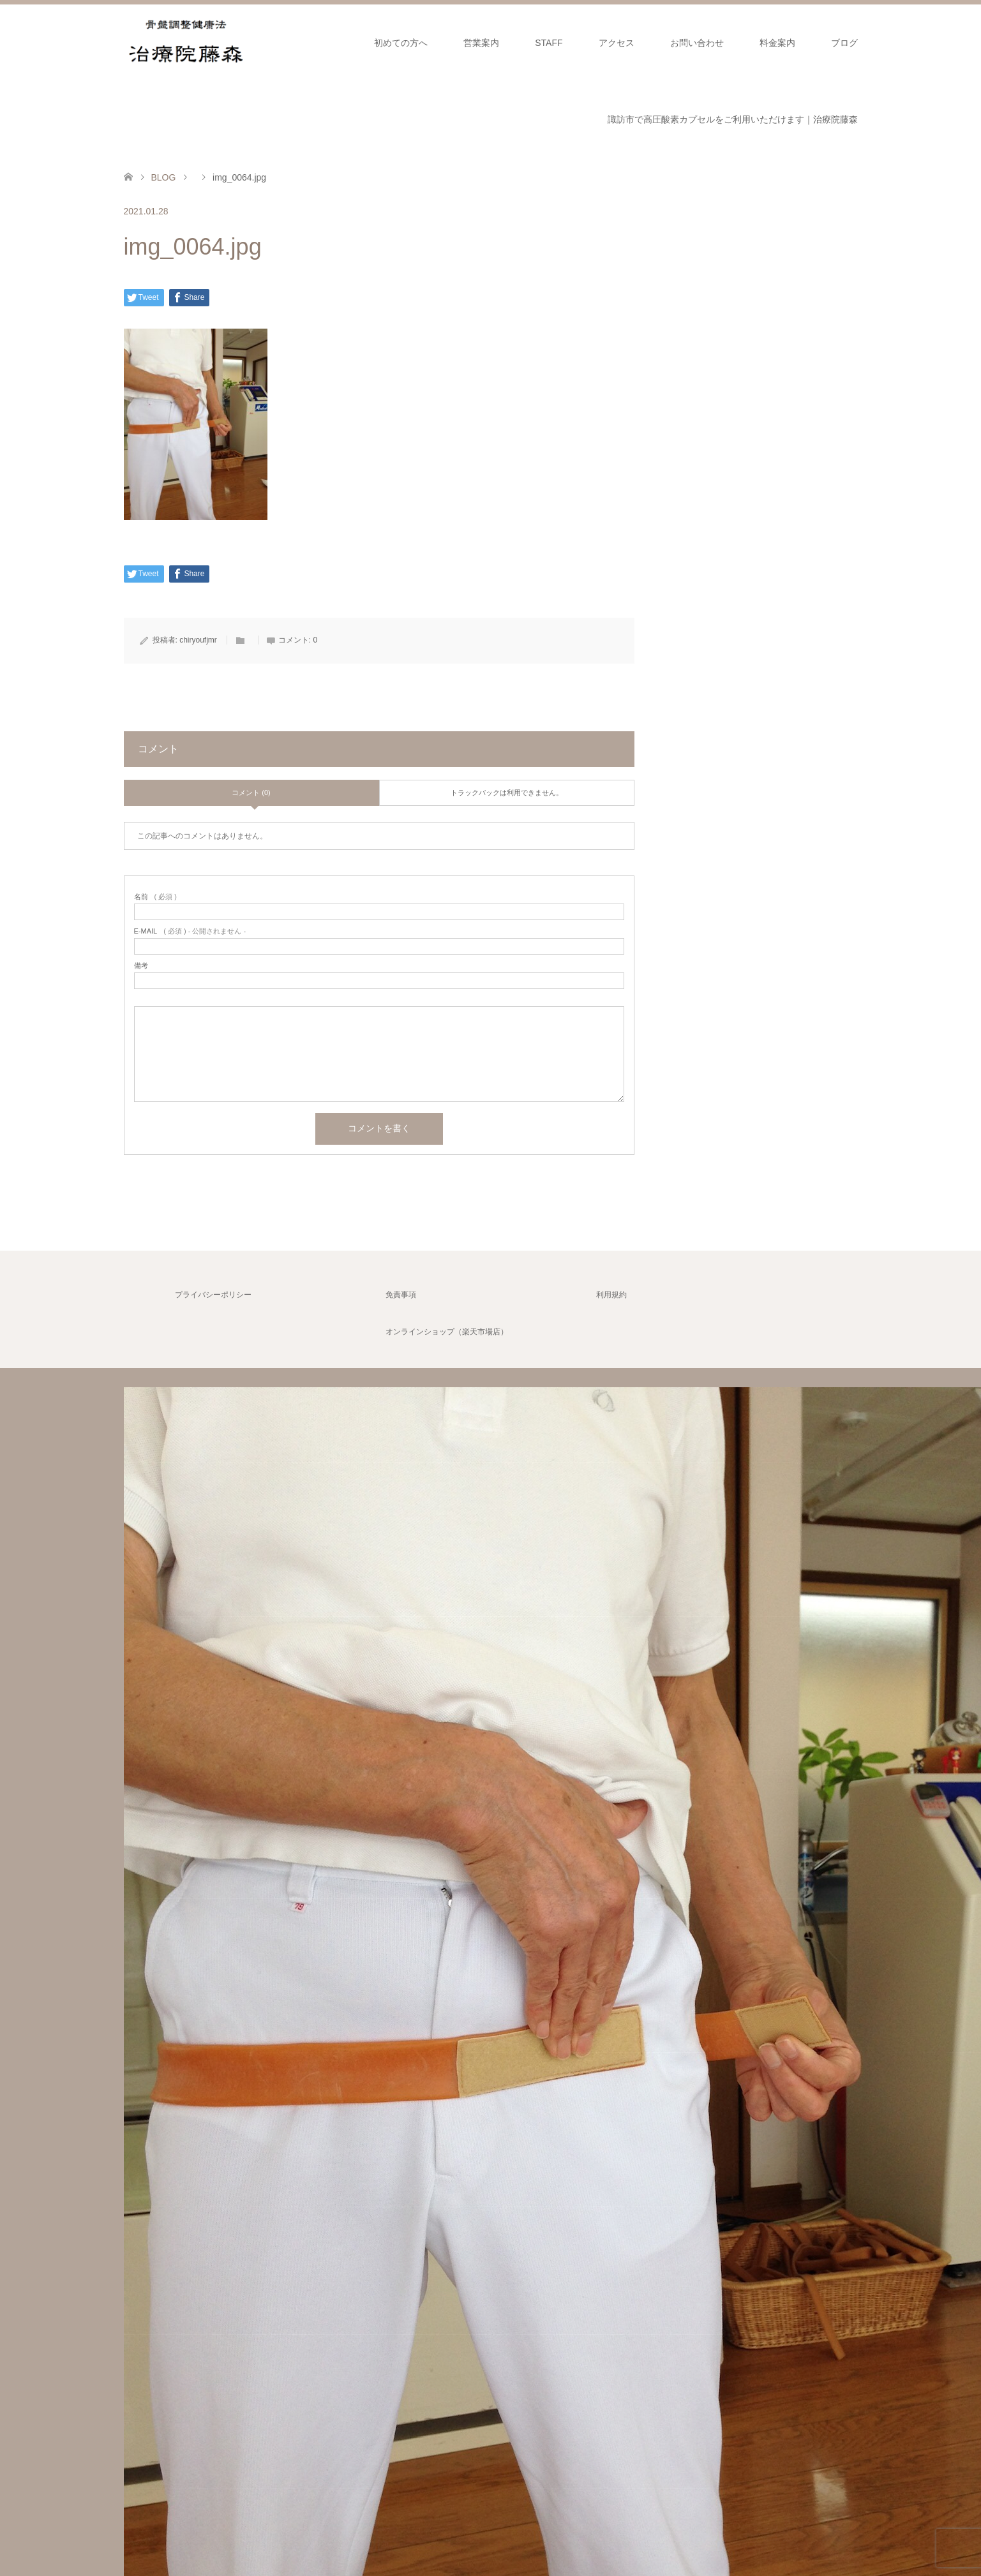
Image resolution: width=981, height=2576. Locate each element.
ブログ (844, 43)
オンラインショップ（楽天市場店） (447, 1331)
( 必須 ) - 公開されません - (190, 931)
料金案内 (777, 43)
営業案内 (481, 43)
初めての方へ (401, 43)
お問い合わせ (697, 43)
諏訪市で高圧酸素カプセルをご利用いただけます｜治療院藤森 (733, 119)
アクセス (616, 43)
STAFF (548, 43)
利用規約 (611, 1294)
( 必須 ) (155, 896)
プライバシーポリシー (213, 1294)
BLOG (163, 177)
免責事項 (401, 1294)
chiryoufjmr (198, 640)
